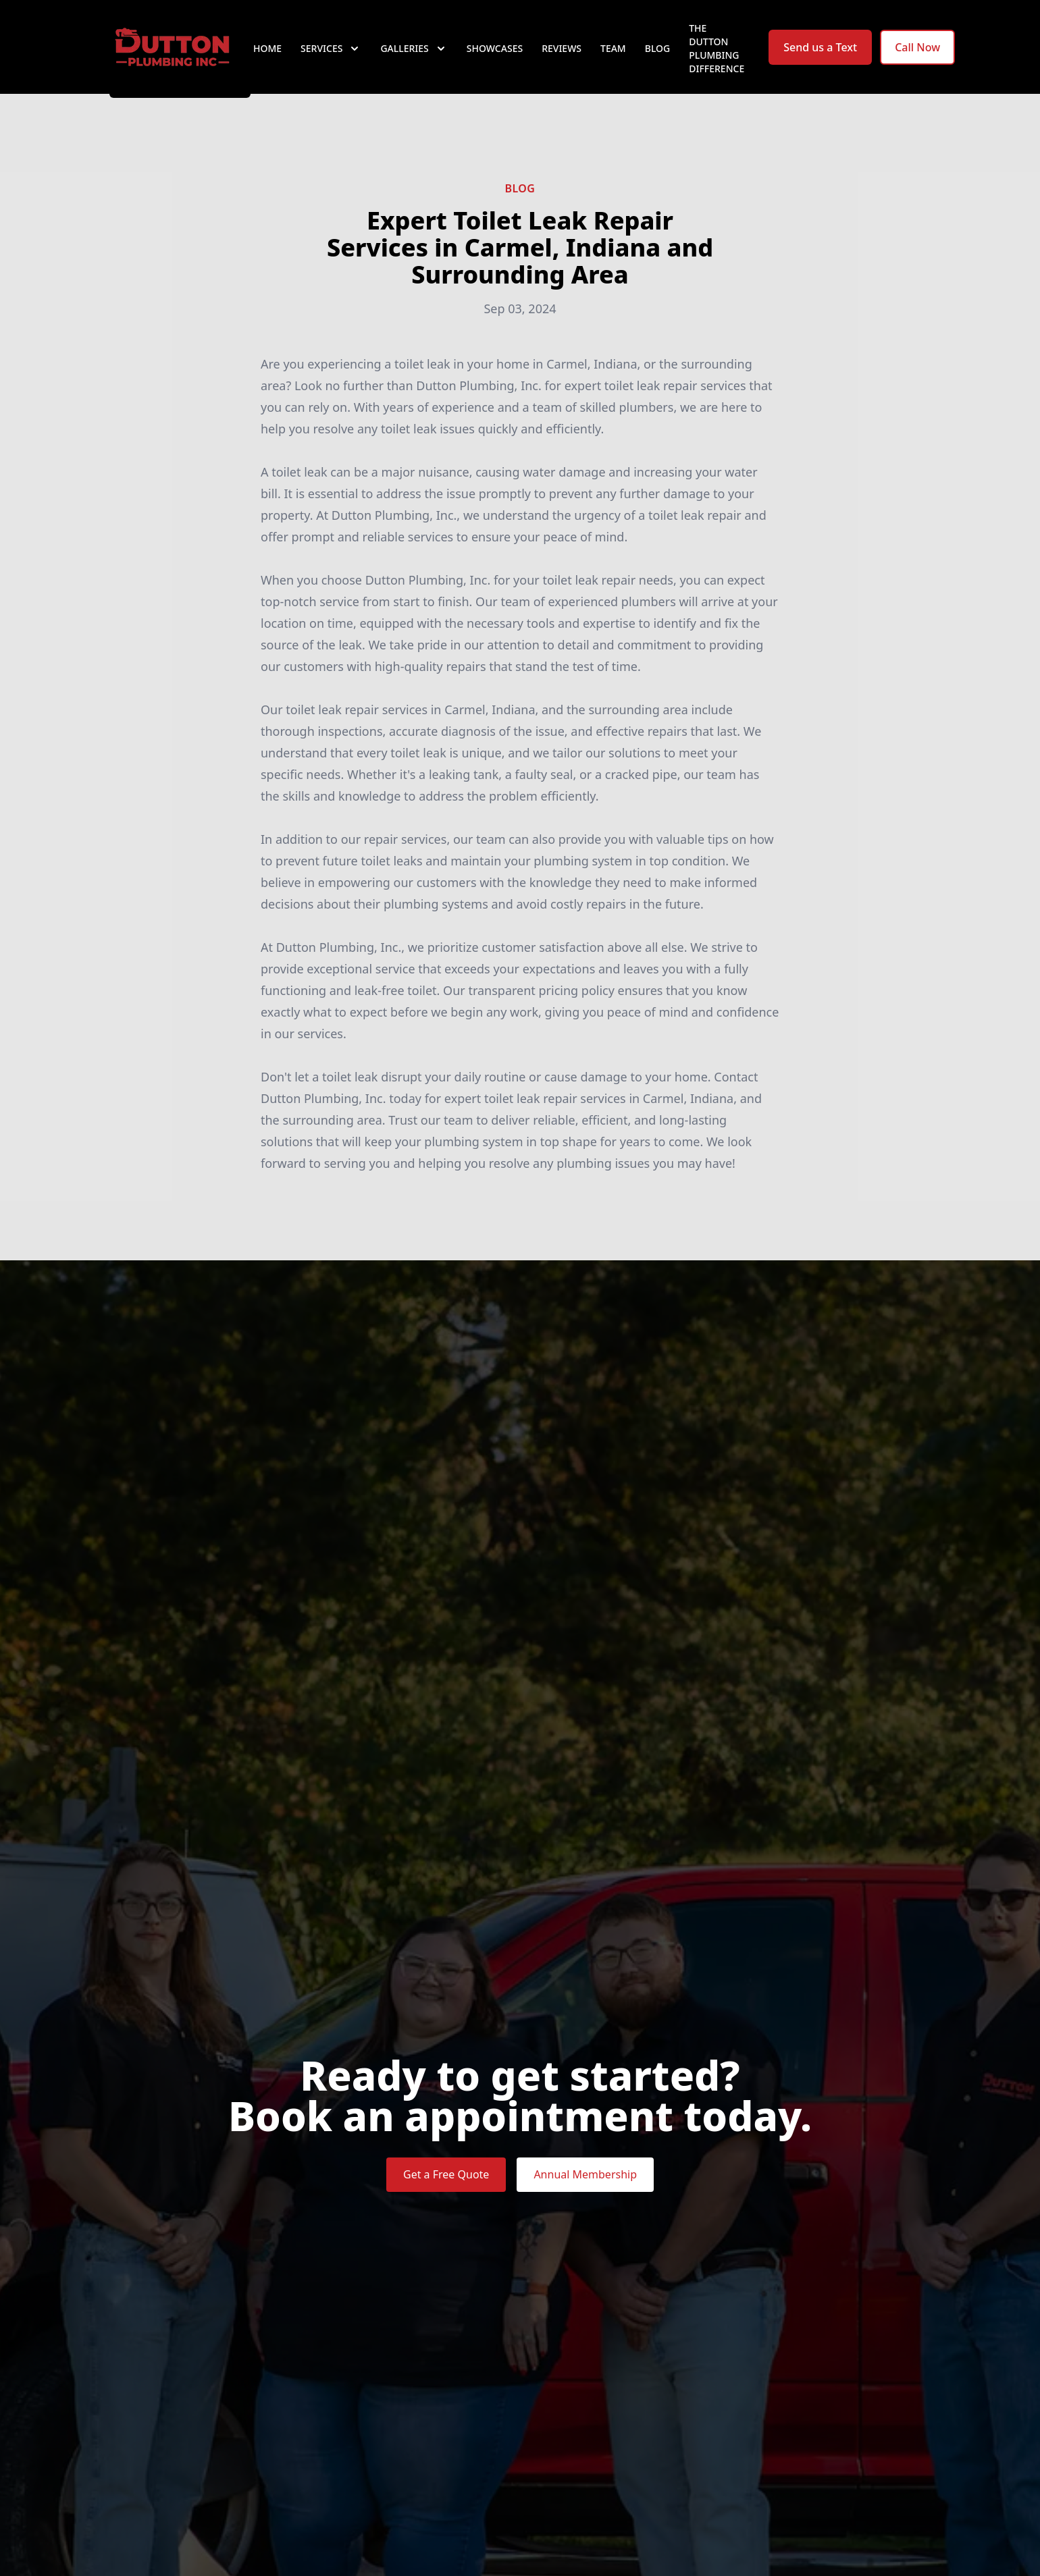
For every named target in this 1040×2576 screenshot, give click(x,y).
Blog (658, 60)
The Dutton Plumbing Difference (716, 60)
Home (267, 60)
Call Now (917, 59)
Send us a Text (820, 59)
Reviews (561, 60)
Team (613, 60)
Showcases (495, 60)
